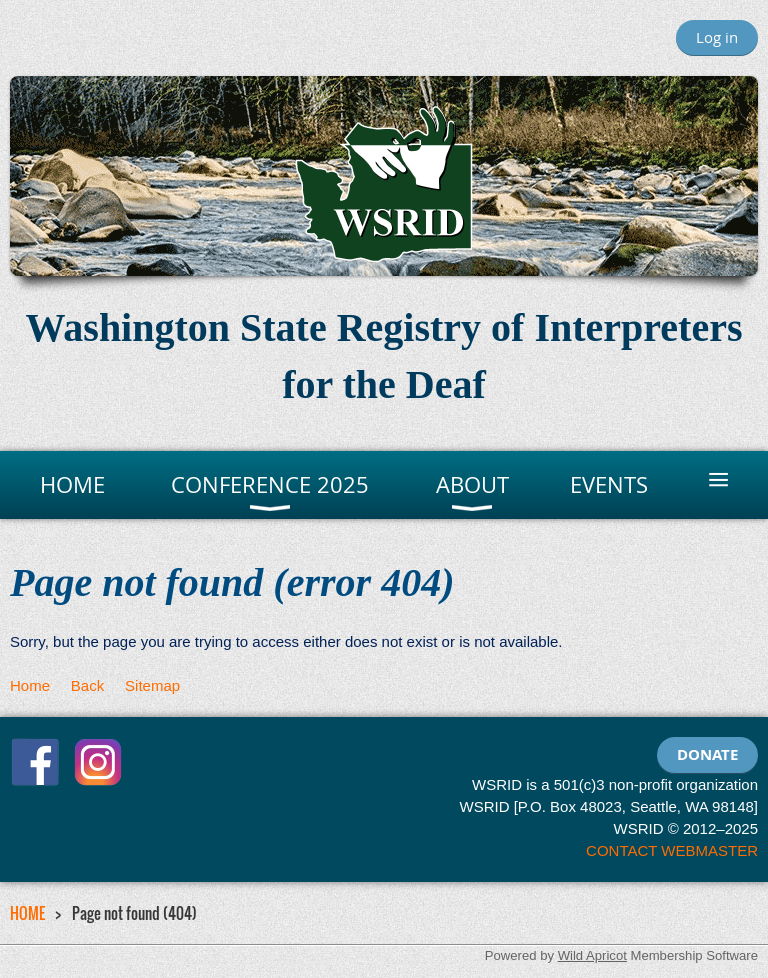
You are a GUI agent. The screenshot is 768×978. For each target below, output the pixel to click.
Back (87, 685)
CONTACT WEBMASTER (672, 850)
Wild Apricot (592, 955)
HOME (27, 913)
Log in (717, 37)
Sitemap (152, 685)
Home (30, 685)
